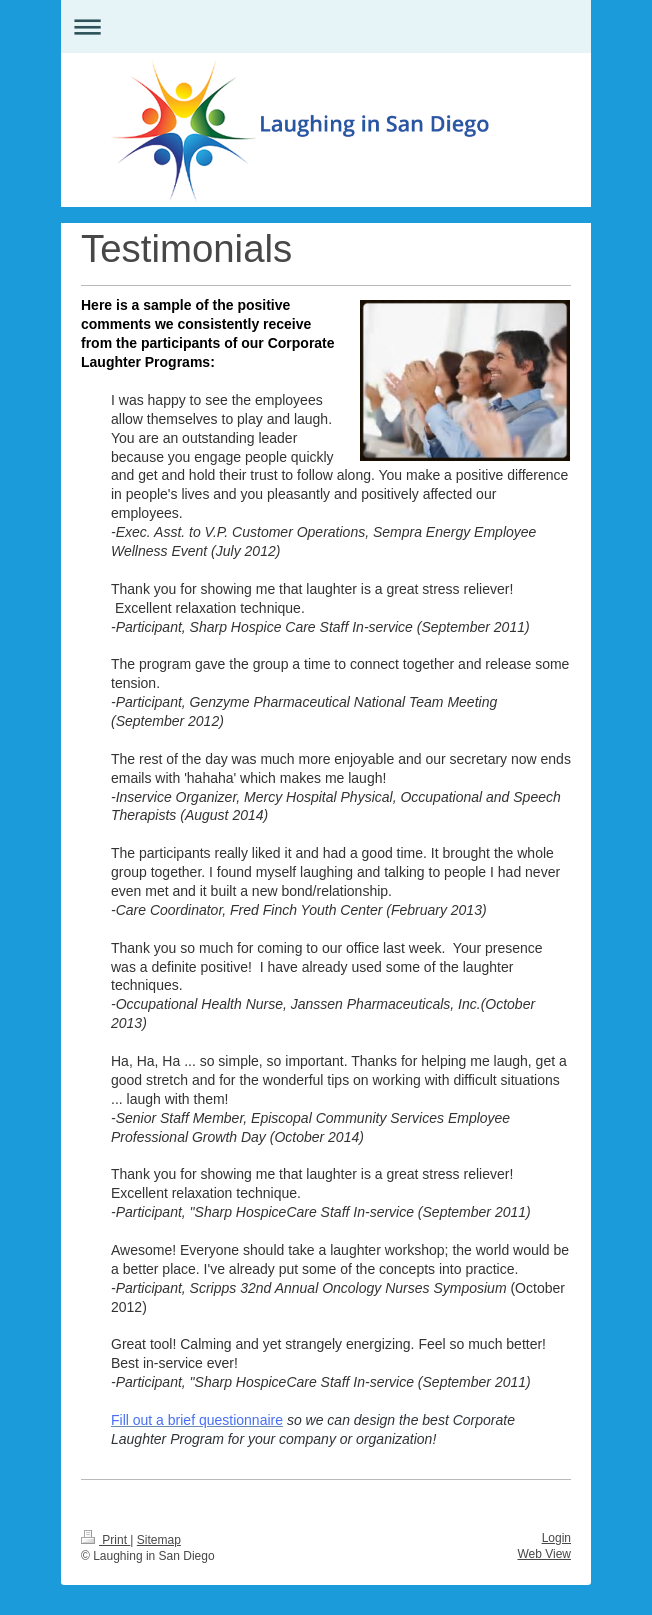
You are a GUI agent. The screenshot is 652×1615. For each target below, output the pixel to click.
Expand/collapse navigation (326, 26)
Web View (544, 1554)
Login (556, 1538)
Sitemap (159, 1540)
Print (105, 1540)
